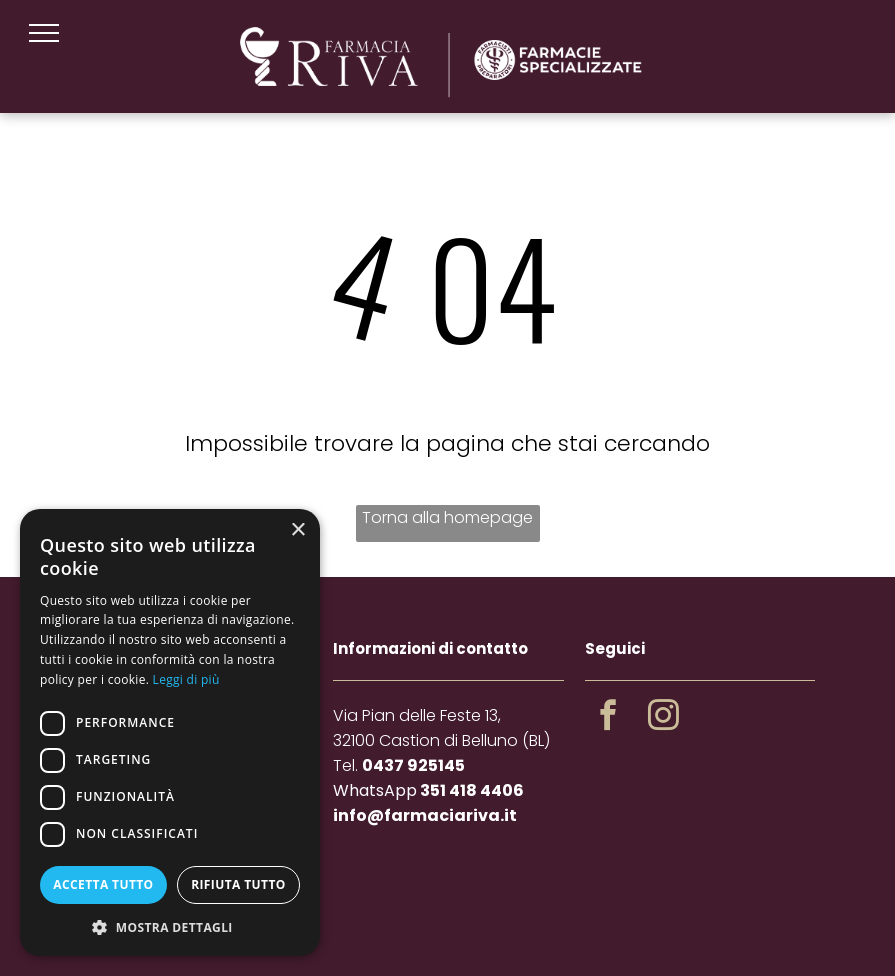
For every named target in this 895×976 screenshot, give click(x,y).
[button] (170, 926)
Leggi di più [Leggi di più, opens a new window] (186, 679)
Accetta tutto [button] (103, 884)
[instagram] (663, 718)
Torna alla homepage (447, 517)
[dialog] (170, 732)
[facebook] (608, 718)
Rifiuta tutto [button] (238, 884)
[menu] (44, 33)
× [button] (297, 530)
